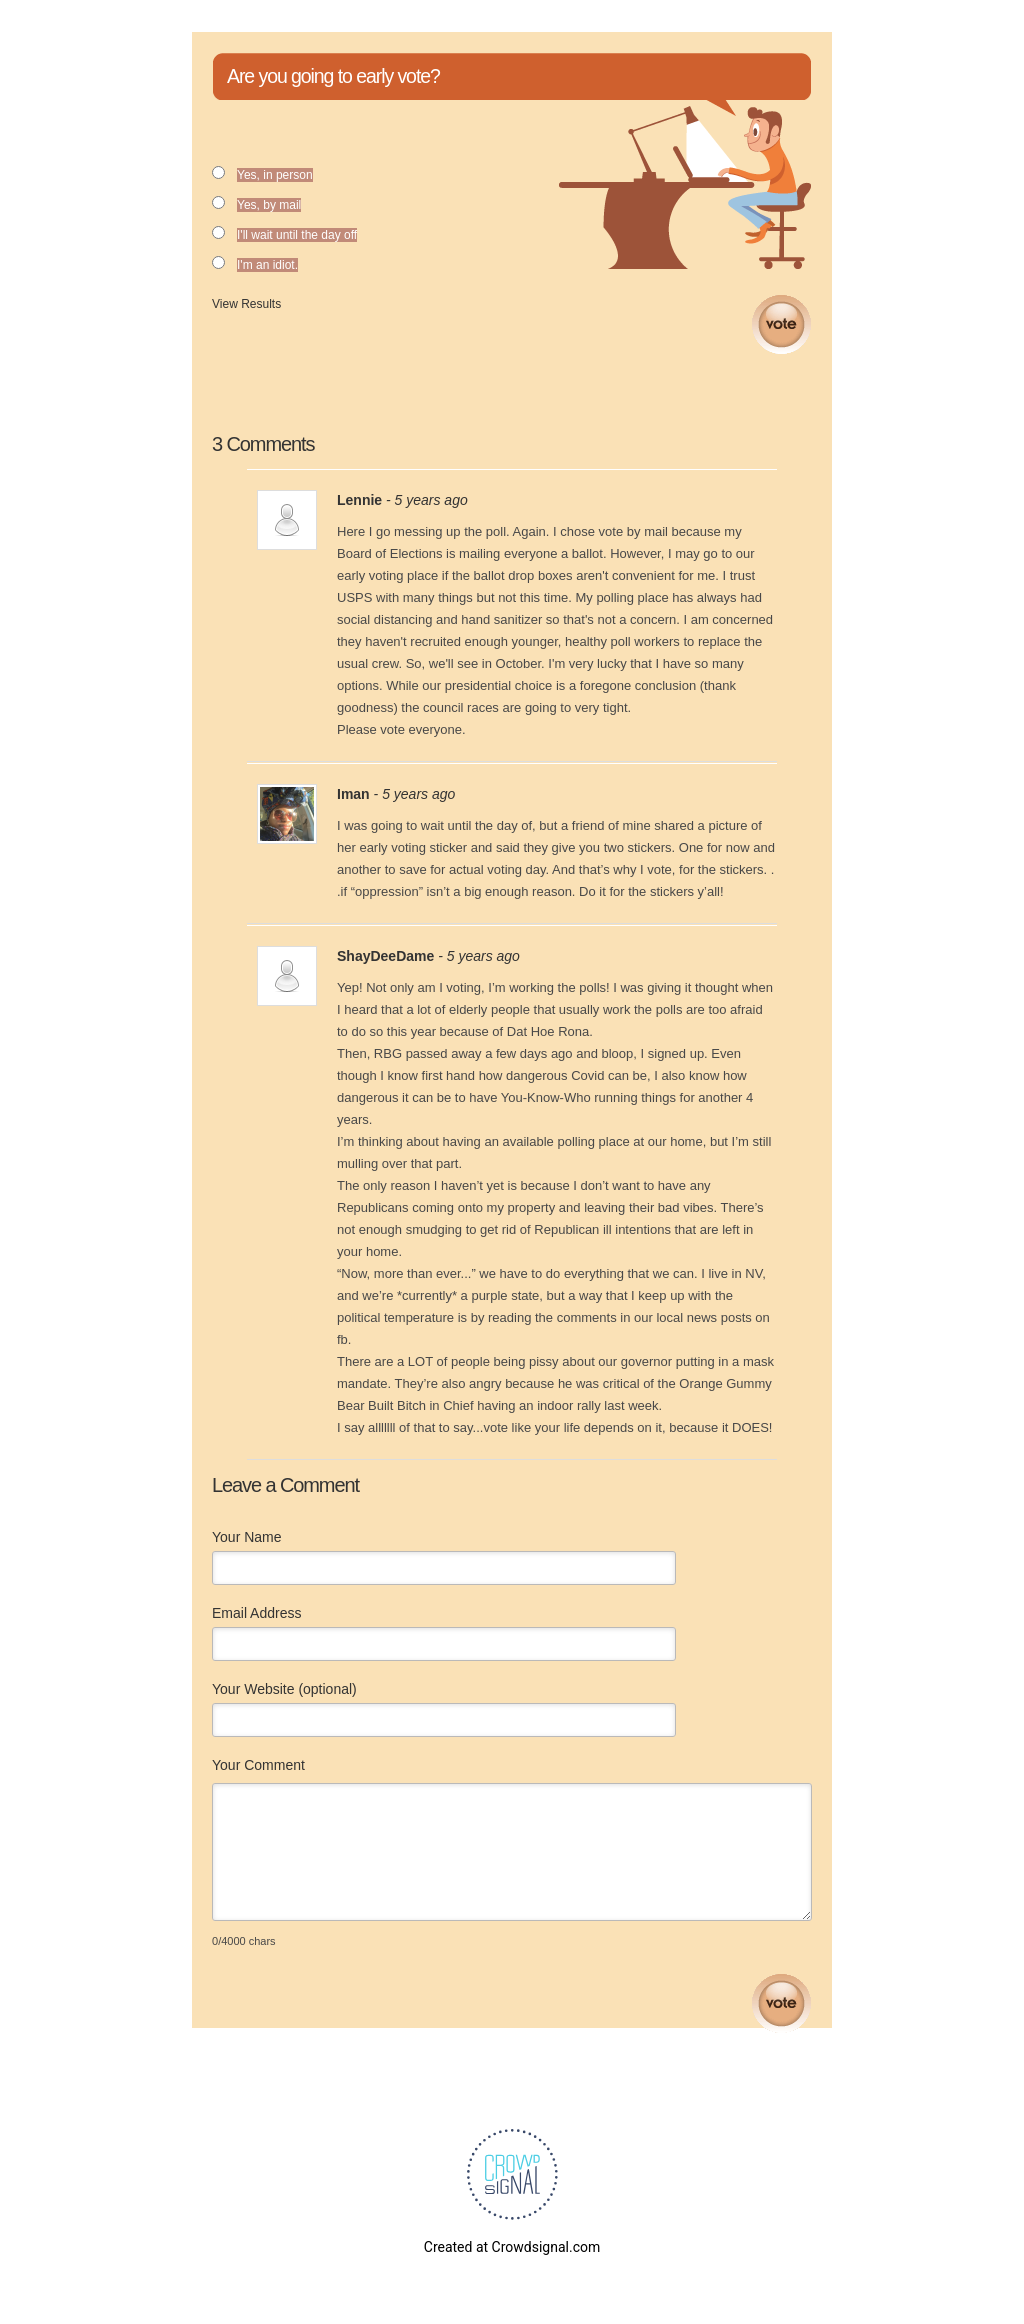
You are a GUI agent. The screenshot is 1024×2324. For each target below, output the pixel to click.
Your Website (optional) (284, 1689)
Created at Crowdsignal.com (512, 2247)
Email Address (256, 1613)
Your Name (247, 1537)
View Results (246, 304)
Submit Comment (781, 2003)
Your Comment (258, 1765)
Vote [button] (781, 324)
